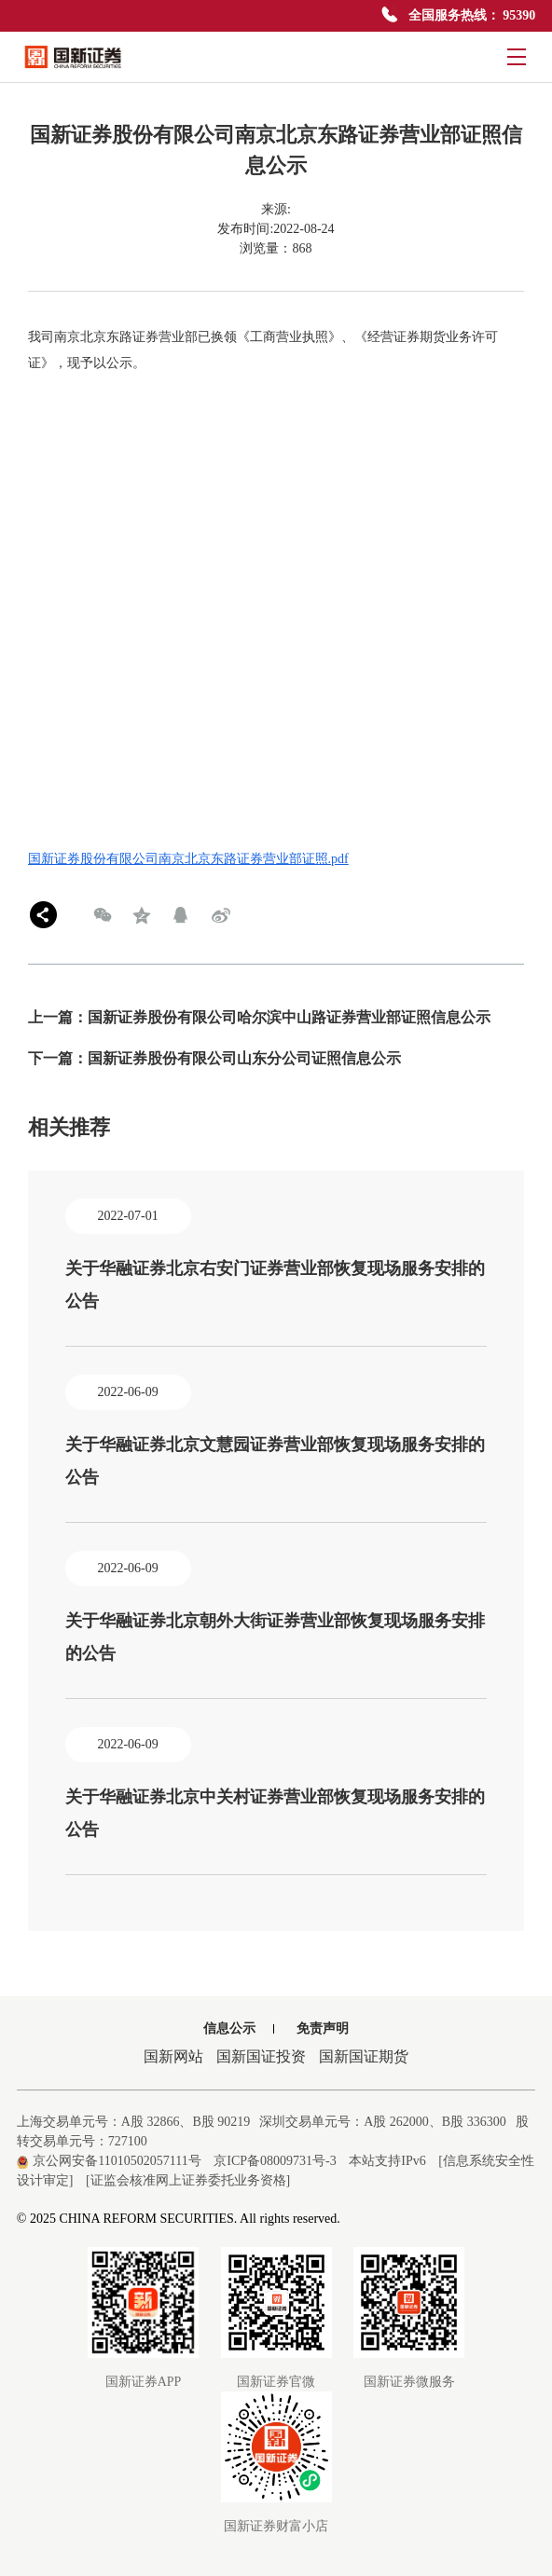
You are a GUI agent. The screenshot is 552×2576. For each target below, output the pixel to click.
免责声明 (323, 2028)
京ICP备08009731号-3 (275, 2161)
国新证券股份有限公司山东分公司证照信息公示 (244, 1058)
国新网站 (173, 2056)
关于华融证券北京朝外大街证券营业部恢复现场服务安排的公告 (275, 1637)
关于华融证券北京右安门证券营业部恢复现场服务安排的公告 (275, 1284)
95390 (519, 15)
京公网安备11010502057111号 (109, 2161)
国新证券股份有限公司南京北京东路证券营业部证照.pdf (188, 859)
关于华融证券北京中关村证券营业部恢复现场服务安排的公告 (275, 1813)
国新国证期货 (363, 2056)
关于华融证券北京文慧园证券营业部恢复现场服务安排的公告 (275, 1461)
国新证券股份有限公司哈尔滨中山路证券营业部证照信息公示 (289, 1017)
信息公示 (229, 2028)
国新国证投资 (261, 2056)
